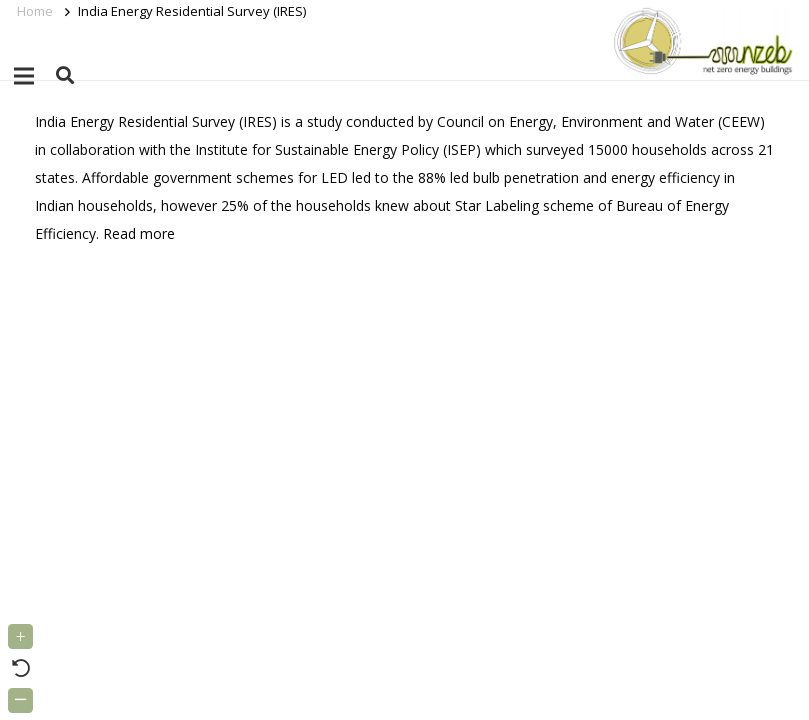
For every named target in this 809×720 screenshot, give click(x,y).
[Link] (699, 40)
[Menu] (24, 76)
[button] (65, 75)
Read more (139, 233)
